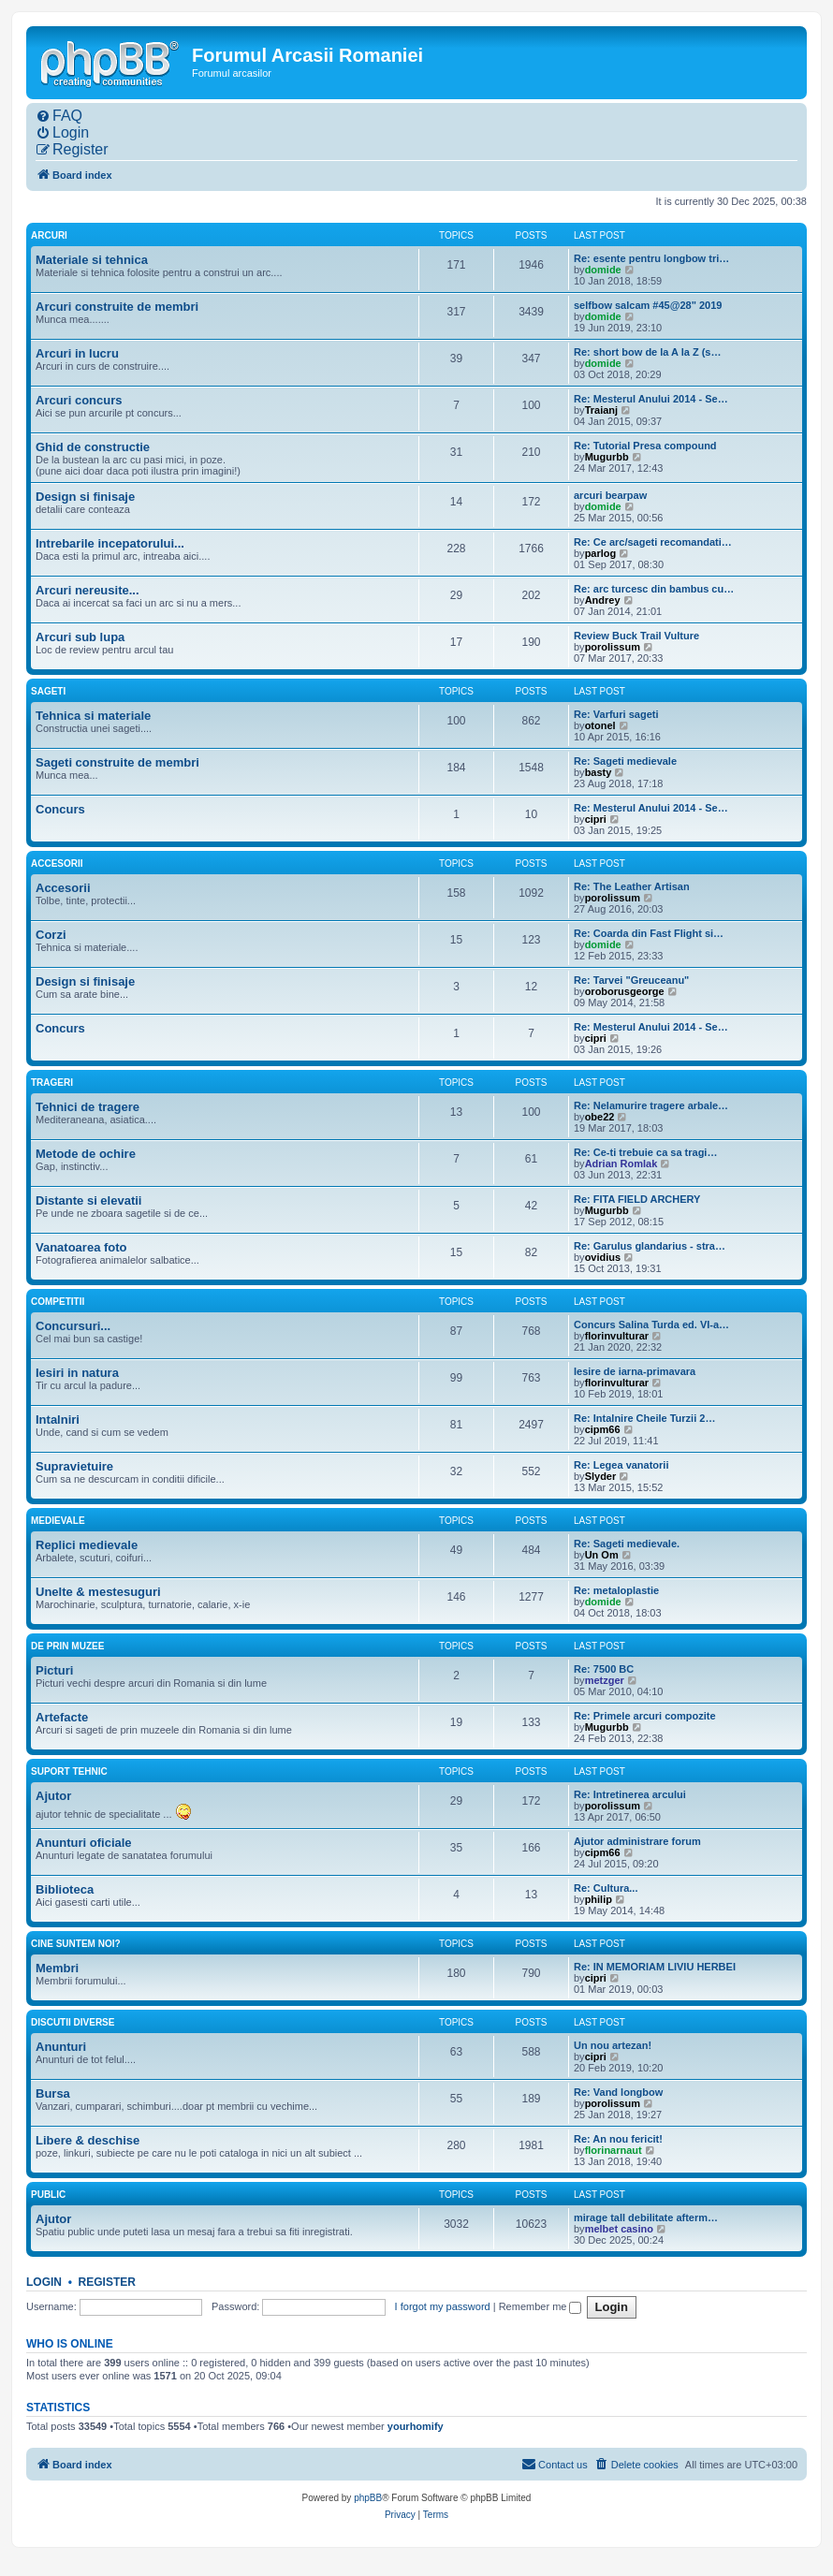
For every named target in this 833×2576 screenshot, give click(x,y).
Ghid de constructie (93, 447)
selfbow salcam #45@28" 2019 (648, 305)
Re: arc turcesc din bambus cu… (654, 588)
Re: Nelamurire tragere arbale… (651, 1105)
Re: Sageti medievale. (627, 1543)
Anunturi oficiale (84, 1843)
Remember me (540, 2306)
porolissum (612, 646)
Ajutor (53, 1796)
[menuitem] (59, 116)
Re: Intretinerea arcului (630, 1794)
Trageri (52, 1082)
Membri (57, 1968)
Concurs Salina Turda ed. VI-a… (651, 1324)
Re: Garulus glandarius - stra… (649, 1245)
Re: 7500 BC (604, 1669)
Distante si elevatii (88, 1200)
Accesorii (57, 863)
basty (598, 772)
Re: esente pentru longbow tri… (651, 258)
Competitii (57, 1301)
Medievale (58, 1520)
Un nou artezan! (612, 2045)
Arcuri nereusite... (87, 590)
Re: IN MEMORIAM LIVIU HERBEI (655, 1966)
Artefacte (62, 1717)
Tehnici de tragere (87, 1107)
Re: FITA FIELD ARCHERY (637, 1199)
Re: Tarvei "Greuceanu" (631, 980)
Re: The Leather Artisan (632, 886)
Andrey (603, 600)
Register (107, 2282)
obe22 (600, 1116)
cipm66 (603, 1429)
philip (598, 1899)
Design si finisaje (85, 497)
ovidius (603, 1257)
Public (48, 2194)
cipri (595, 819)
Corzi (51, 935)
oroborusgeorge (625, 991)
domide (603, 269)
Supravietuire (74, 1466)
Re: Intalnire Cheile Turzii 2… (644, 1418)
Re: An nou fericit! (618, 2138)
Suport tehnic (69, 1771)
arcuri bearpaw (610, 495)
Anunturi (61, 2047)
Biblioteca (65, 1889)
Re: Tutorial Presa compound (645, 445)
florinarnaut (613, 2150)
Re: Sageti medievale (625, 761)
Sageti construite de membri (117, 762)
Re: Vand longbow (618, 2092)
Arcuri (49, 235)
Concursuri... (73, 1326)
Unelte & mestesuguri (98, 1592)
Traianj (601, 410)
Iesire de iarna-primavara (634, 1371)
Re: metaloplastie (616, 1590)
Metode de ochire (86, 1154)
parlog (601, 553)
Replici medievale (87, 1545)
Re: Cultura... (605, 1888)
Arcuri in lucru (77, 353)
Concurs (60, 809)
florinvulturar (617, 1335)
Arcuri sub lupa (80, 637)
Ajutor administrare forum (637, 1841)
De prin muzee (67, 1646)
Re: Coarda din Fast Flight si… (648, 933)
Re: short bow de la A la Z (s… (647, 352)
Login (44, 2282)
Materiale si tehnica (92, 260)
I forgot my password (442, 2306)
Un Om (602, 1554)
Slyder (601, 1476)
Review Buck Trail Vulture (636, 635)
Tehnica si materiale (93, 716)
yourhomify (415, 2426)
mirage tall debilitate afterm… (646, 2217)
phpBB (368, 2498)
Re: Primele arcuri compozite (645, 1715)
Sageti (48, 691)
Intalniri (58, 1419)
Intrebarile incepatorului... (110, 543)
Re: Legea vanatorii (621, 1465)
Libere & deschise (87, 2140)
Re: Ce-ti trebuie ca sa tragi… (645, 1152)
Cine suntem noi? (76, 1944)
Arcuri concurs (79, 400)
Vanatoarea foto (81, 1247)
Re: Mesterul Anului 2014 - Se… (651, 398)
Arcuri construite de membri (117, 307)
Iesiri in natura (77, 1373)
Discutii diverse (72, 2022)
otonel (600, 725)
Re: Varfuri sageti (616, 714)
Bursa (53, 2093)
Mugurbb (607, 456)
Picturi (54, 1670)
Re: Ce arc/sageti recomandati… (653, 542)
